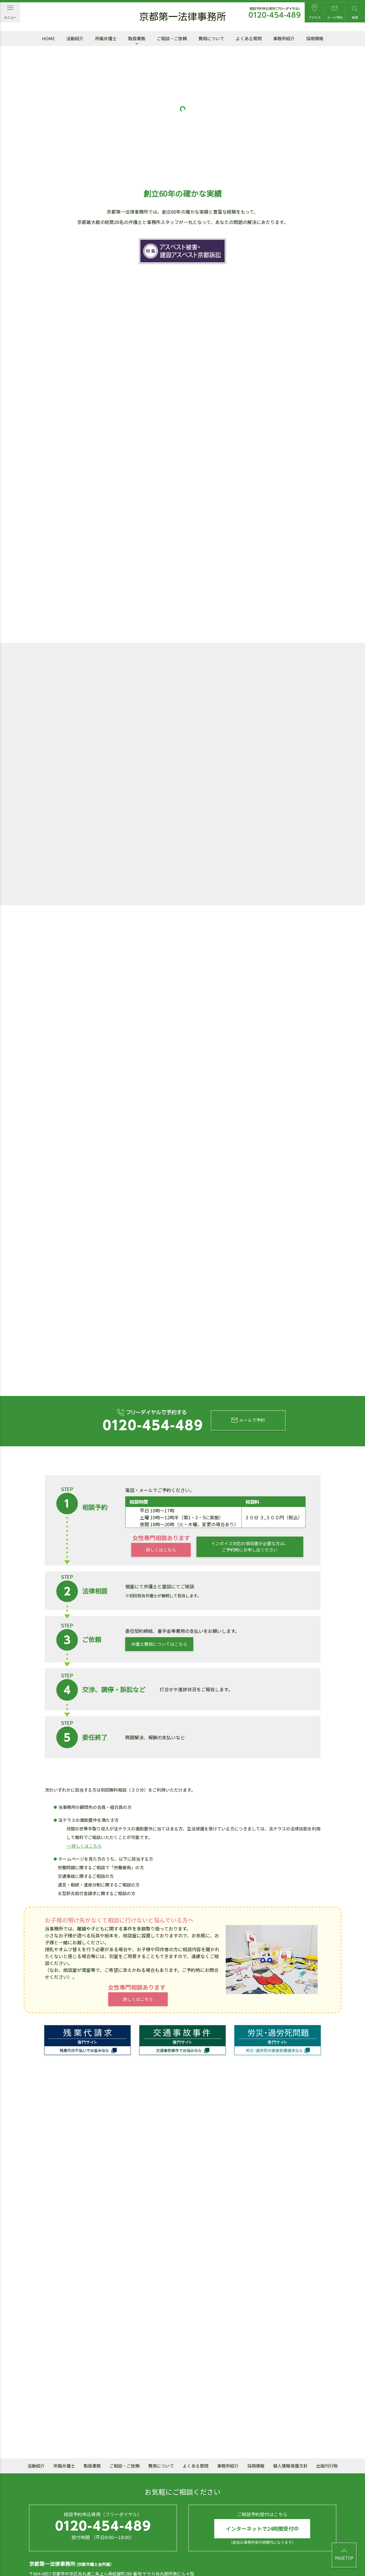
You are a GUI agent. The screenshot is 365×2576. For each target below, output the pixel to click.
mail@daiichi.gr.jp (138, 2547)
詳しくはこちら (161, 1514)
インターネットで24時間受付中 (262, 2493)
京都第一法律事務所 (183, 16)
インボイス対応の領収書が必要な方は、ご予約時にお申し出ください (250, 1511)
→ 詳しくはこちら (84, 1810)
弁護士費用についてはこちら (159, 1608)
